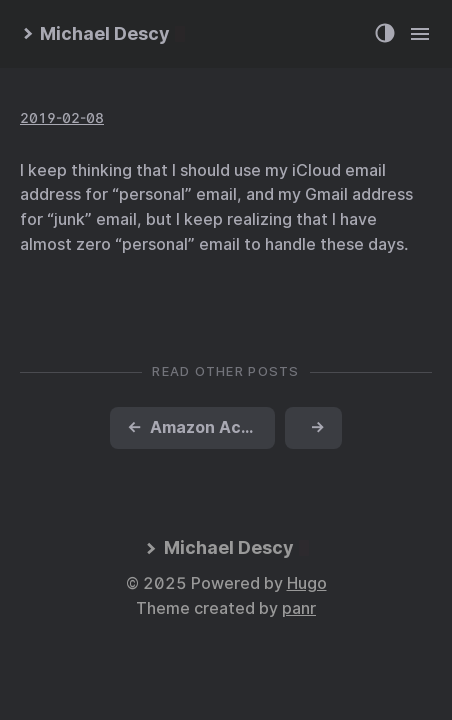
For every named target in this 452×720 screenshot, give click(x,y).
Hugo (307, 583)
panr (299, 608)
